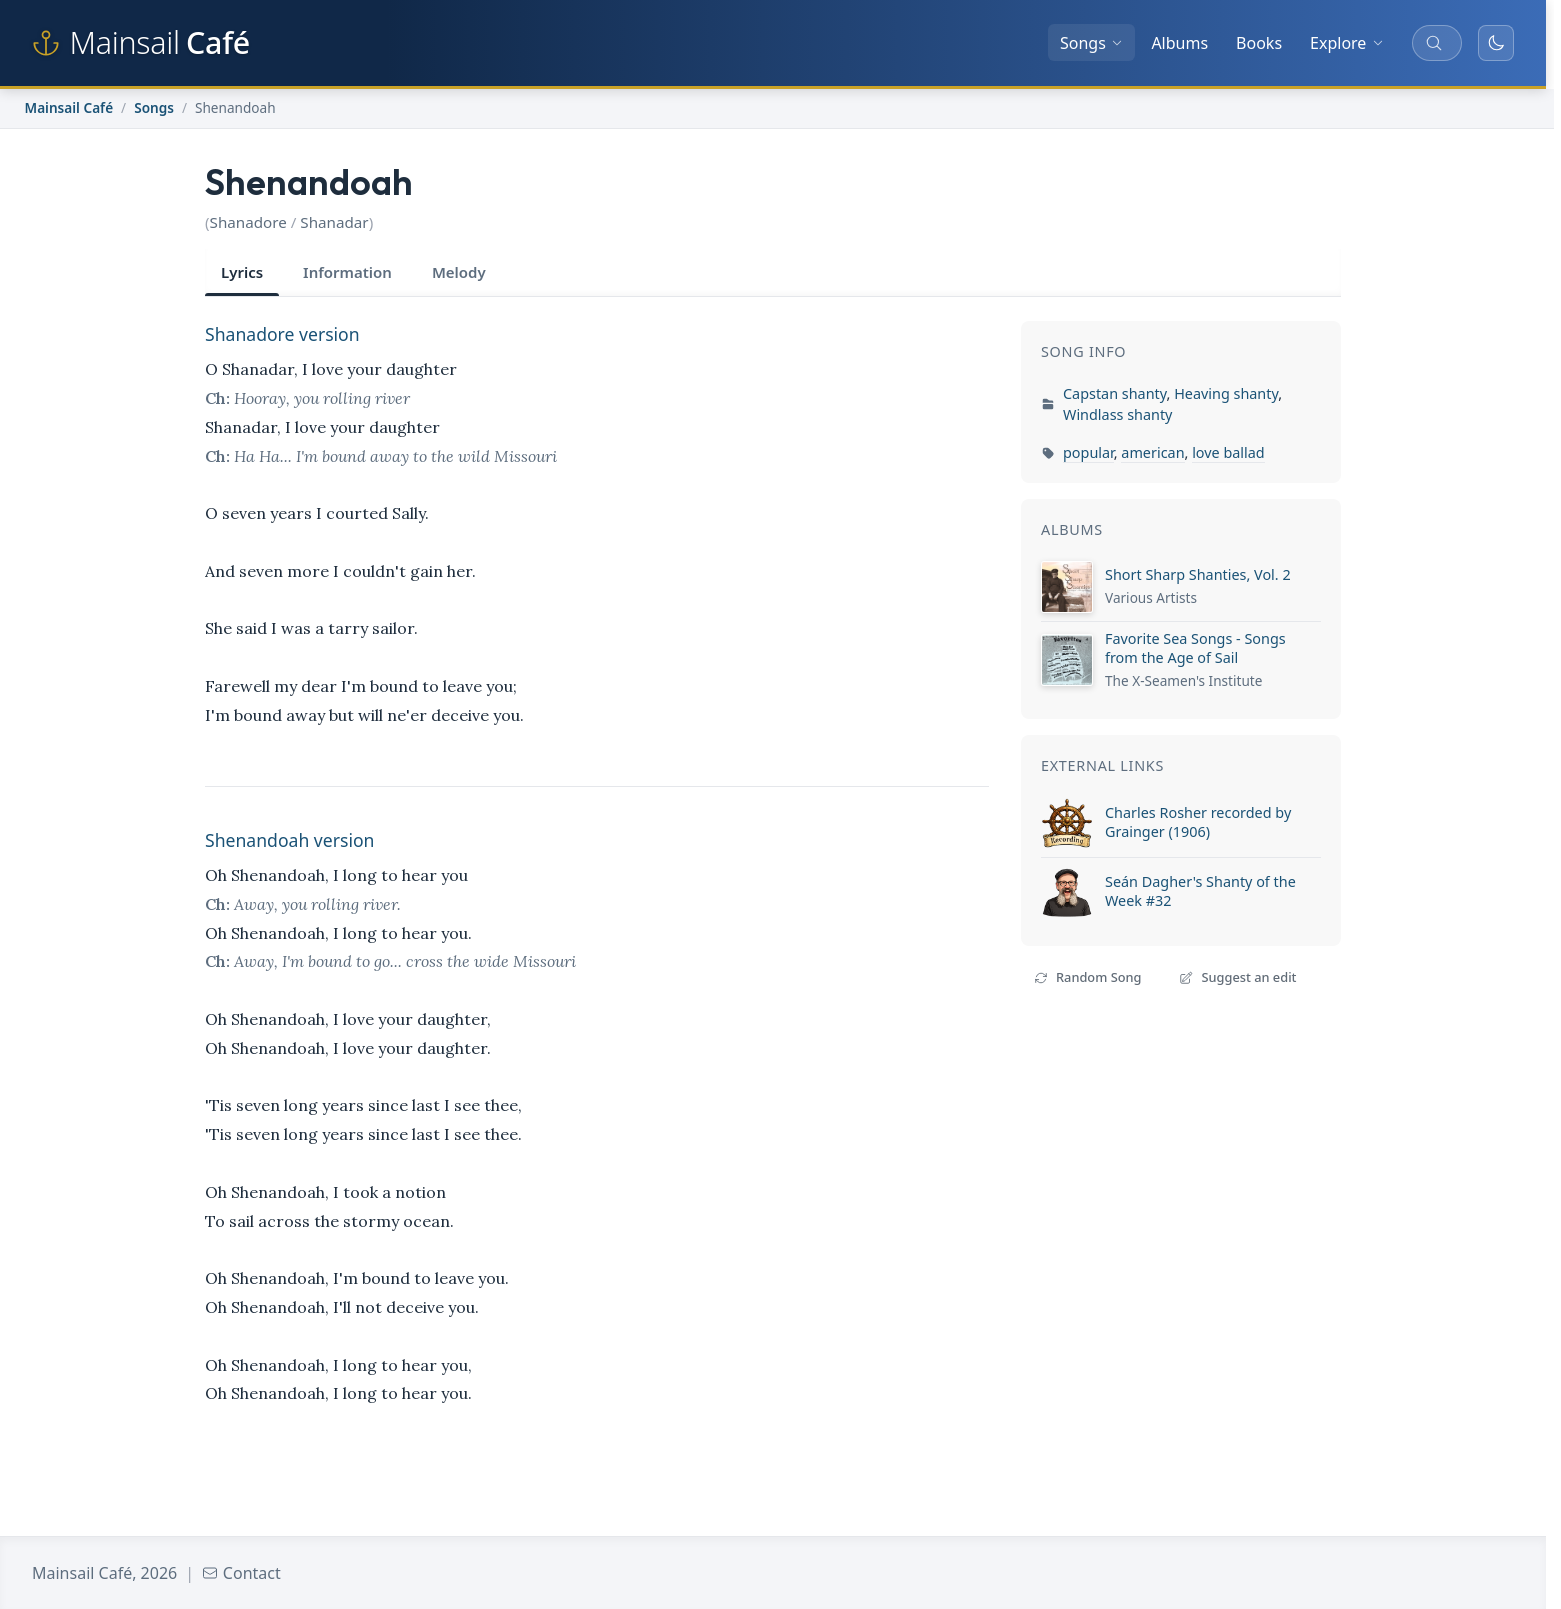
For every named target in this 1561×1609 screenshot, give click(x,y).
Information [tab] (347, 272)
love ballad (1228, 452)
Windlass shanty (1117, 414)
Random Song (1087, 977)
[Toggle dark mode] (1496, 43)
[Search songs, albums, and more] (1437, 43)
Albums (1179, 43)
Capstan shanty (1115, 393)
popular (1088, 452)
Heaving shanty (1226, 393)
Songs (1091, 43)
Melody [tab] (459, 272)
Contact (241, 1573)
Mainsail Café (69, 107)
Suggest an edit (1237, 977)
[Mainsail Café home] (141, 43)
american (1152, 452)
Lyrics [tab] (242, 272)
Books (1259, 43)
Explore (1347, 43)
